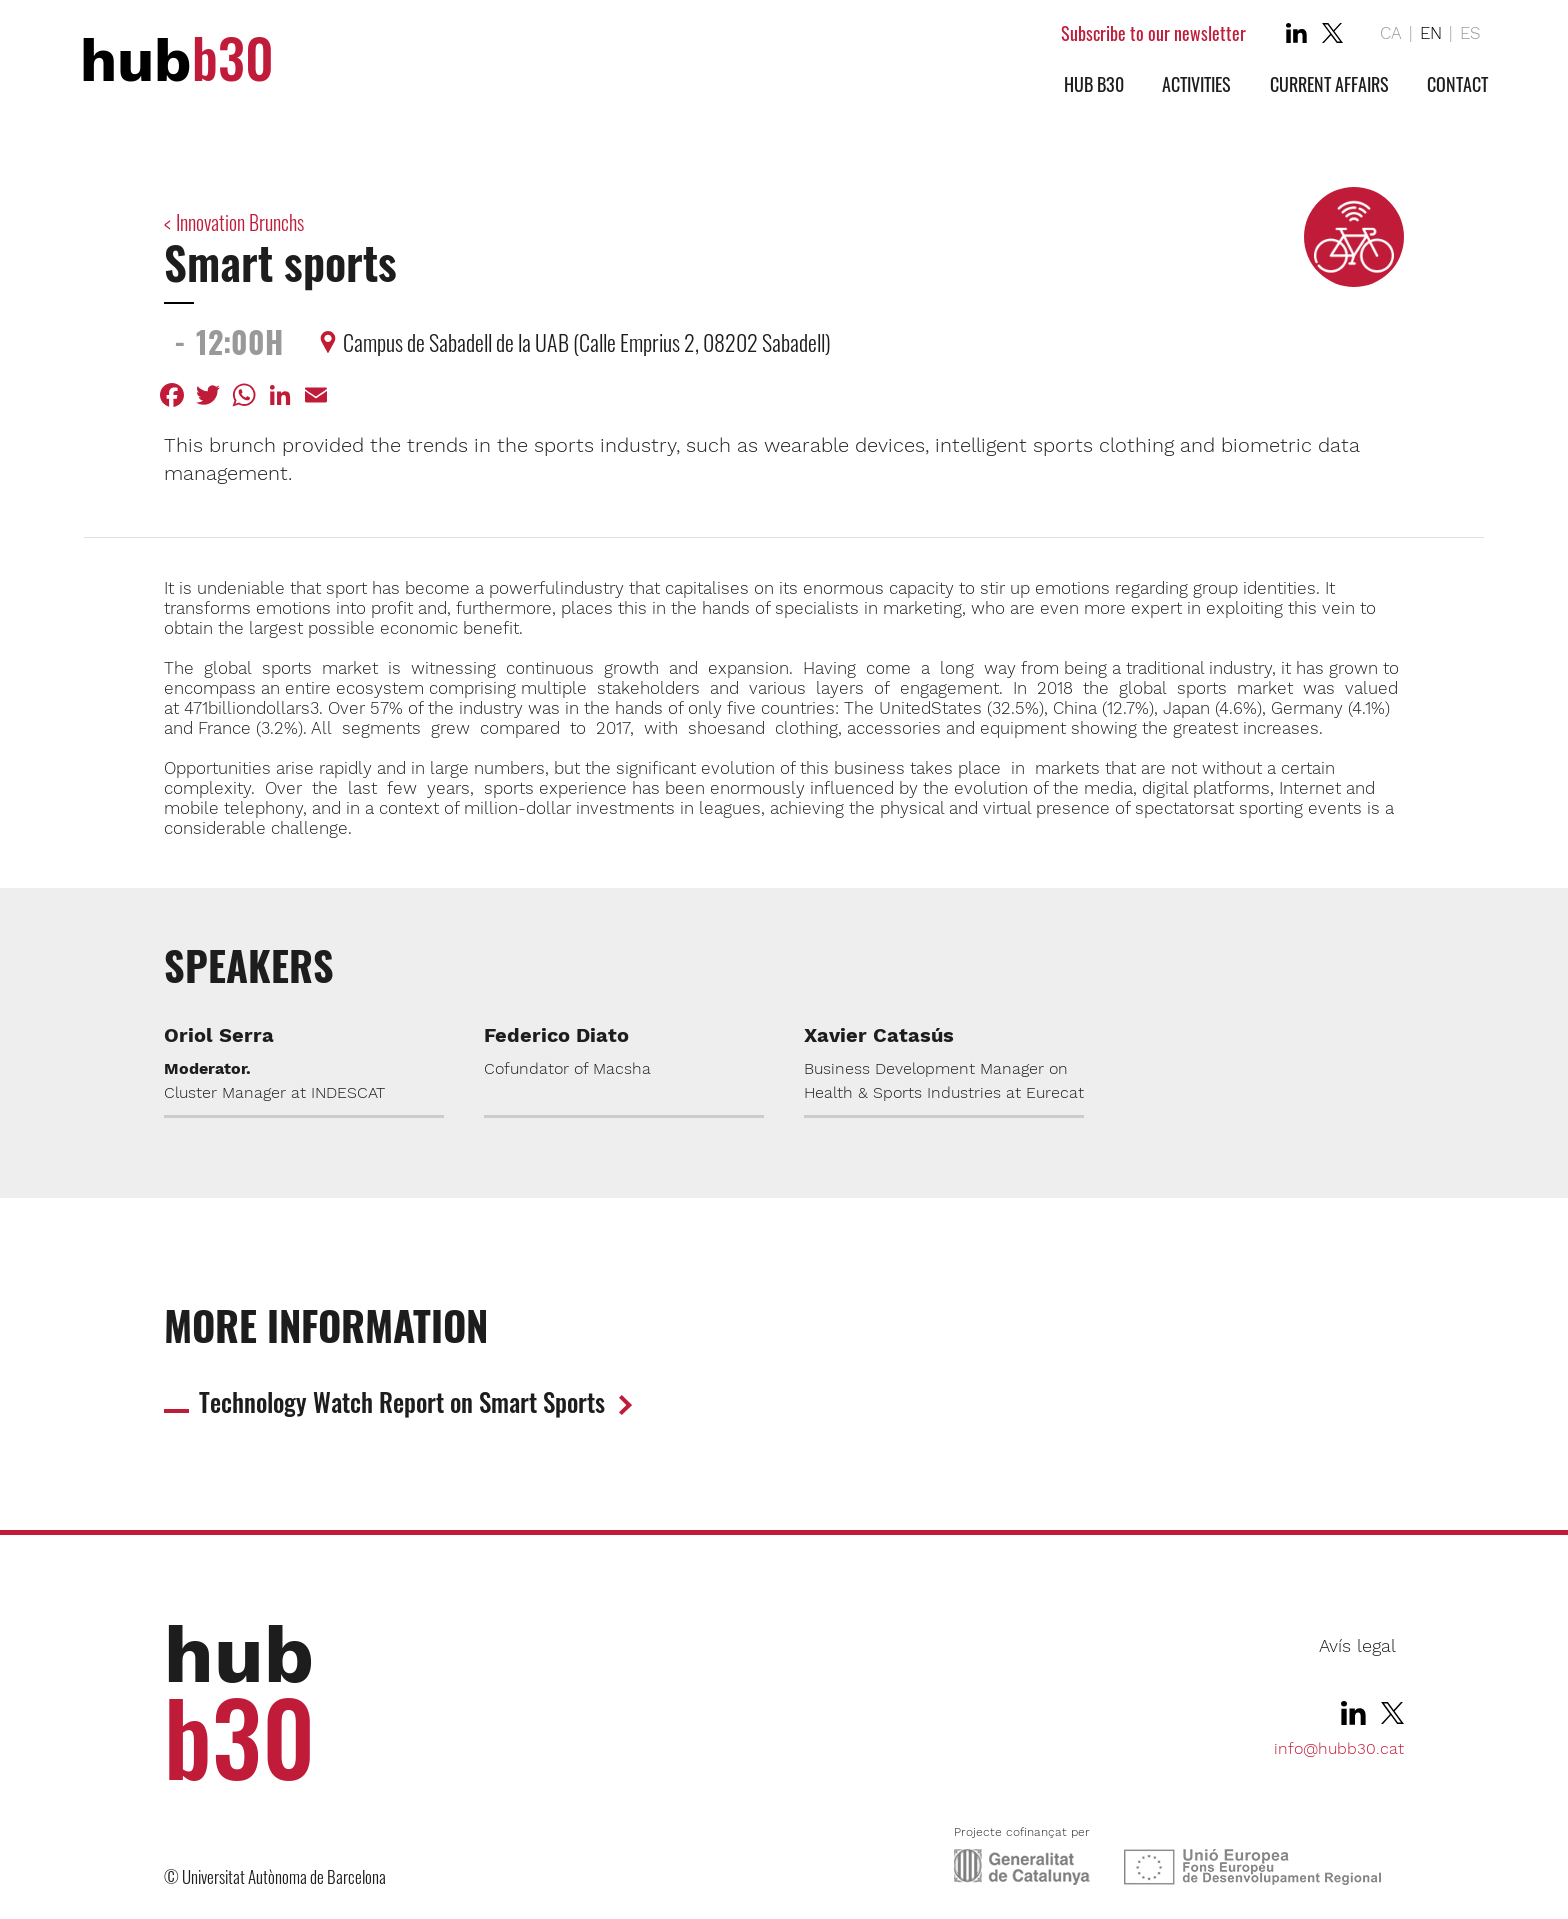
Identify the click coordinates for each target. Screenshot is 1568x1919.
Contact (1457, 84)
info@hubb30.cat (1339, 1748)
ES (1470, 33)
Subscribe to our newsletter (1153, 33)
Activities (1196, 84)
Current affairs (1329, 84)
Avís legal (1357, 1645)
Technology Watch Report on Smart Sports (402, 1401)
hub (177, 60)
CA (1391, 33)
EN (1431, 33)
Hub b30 (1094, 84)
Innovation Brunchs (240, 222)
